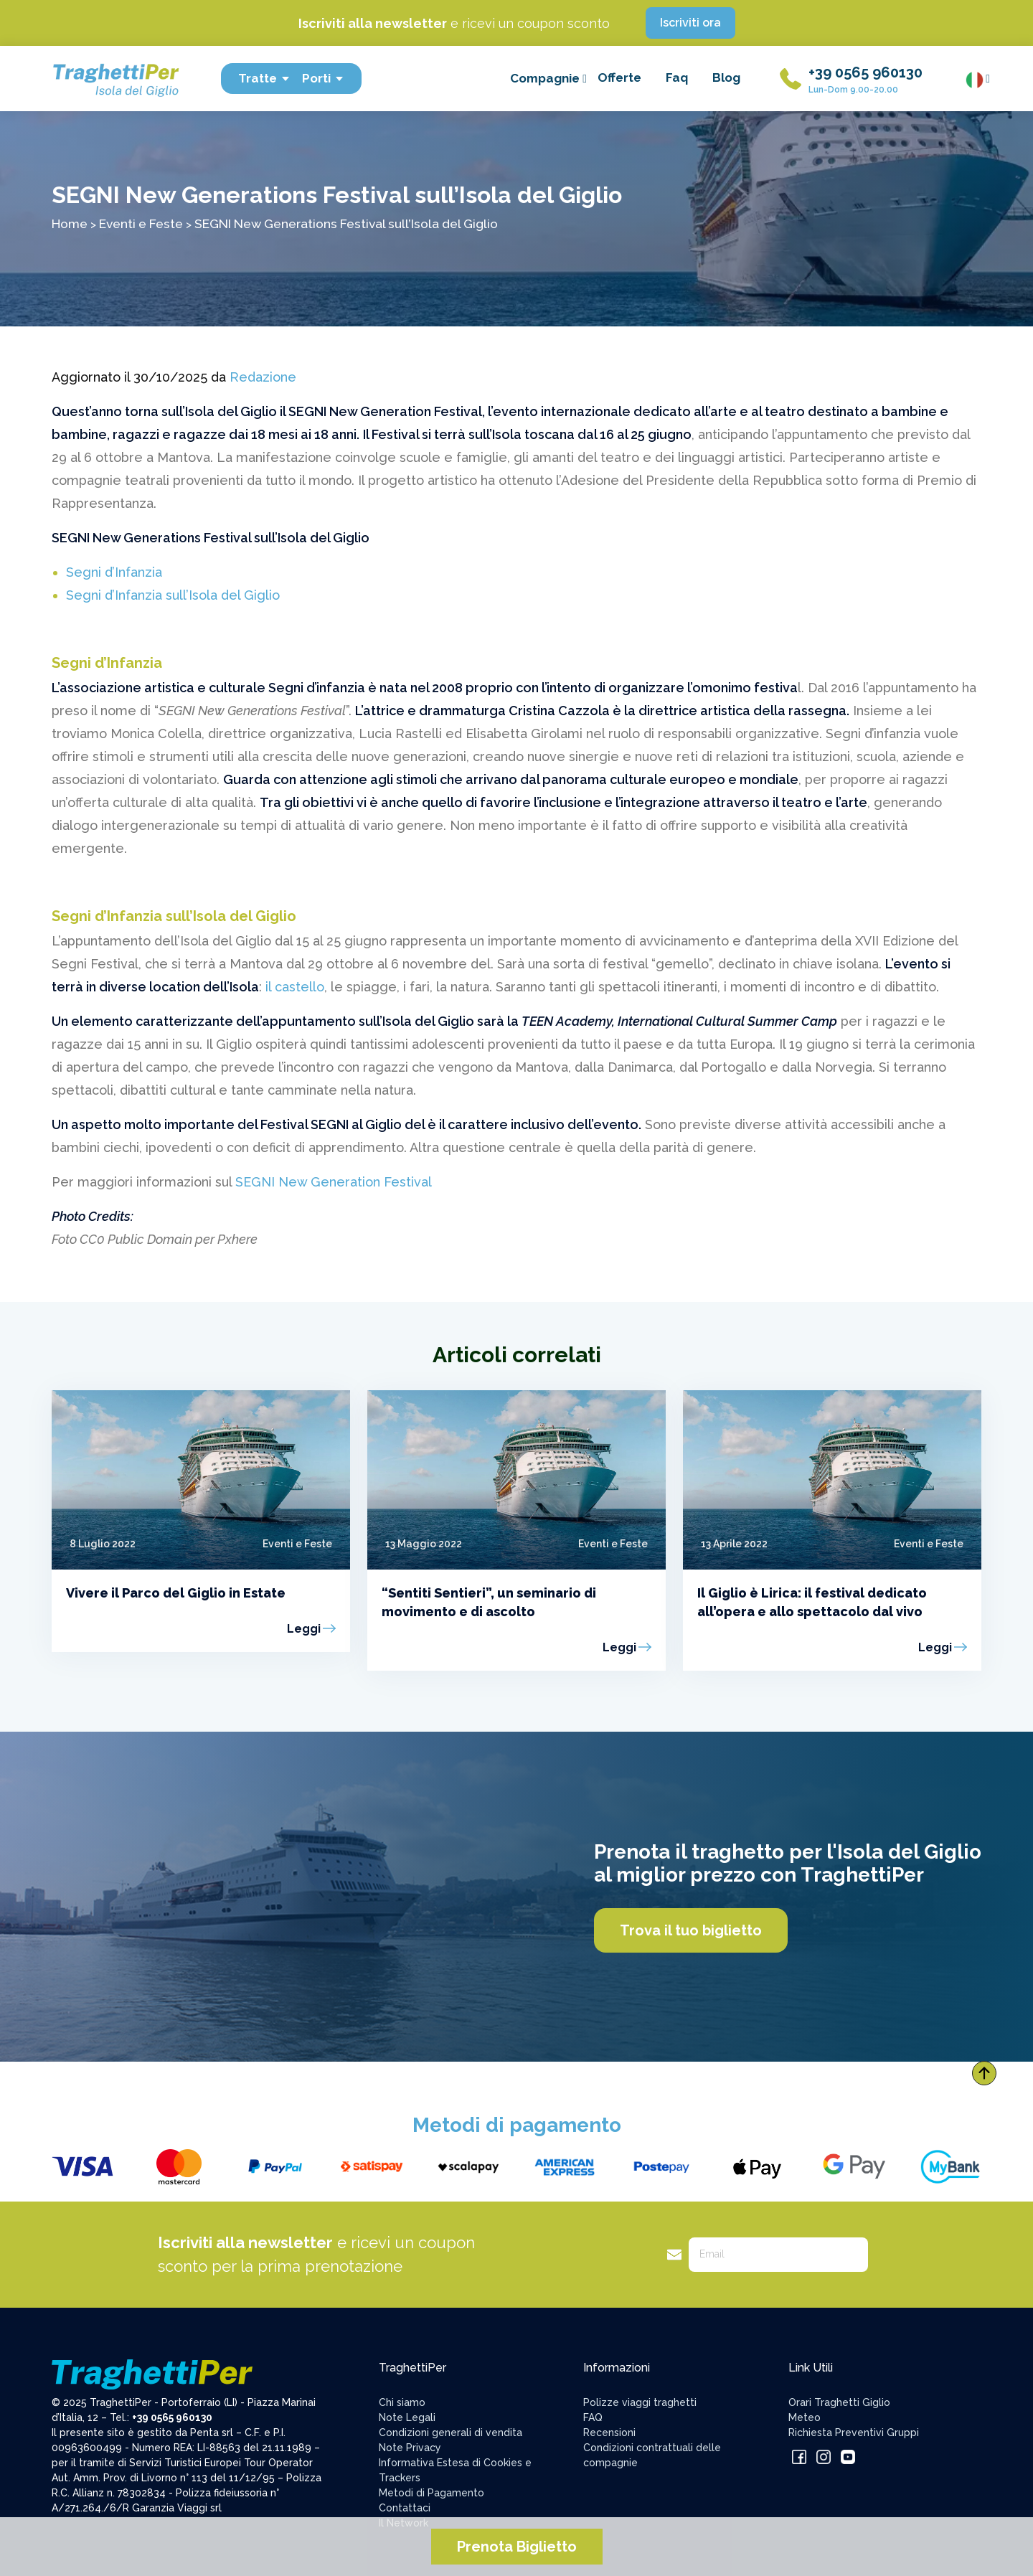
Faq (677, 77)
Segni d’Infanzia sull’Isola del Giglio (173, 595)
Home (70, 223)
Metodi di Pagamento (431, 2493)
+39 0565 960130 (865, 72)
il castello (294, 986)
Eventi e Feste (141, 223)
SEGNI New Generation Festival (333, 1181)
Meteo (804, 2417)
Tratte (264, 78)
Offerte (619, 77)
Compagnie (548, 78)
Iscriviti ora (690, 22)
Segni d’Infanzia (114, 572)
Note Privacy (410, 2447)
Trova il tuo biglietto (691, 1930)
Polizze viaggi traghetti (640, 2402)
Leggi (304, 1629)
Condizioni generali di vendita (450, 2432)
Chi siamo (402, 2402)
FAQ (593, 2417)
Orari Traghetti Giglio (839, 2402)
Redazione (263, 376)
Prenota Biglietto (517, 2546)
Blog (726, 77)
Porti (323, 78)
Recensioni (609, 2432)
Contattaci (404, 2508)
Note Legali (407, 2417)
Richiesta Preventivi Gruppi (853, 2432)
